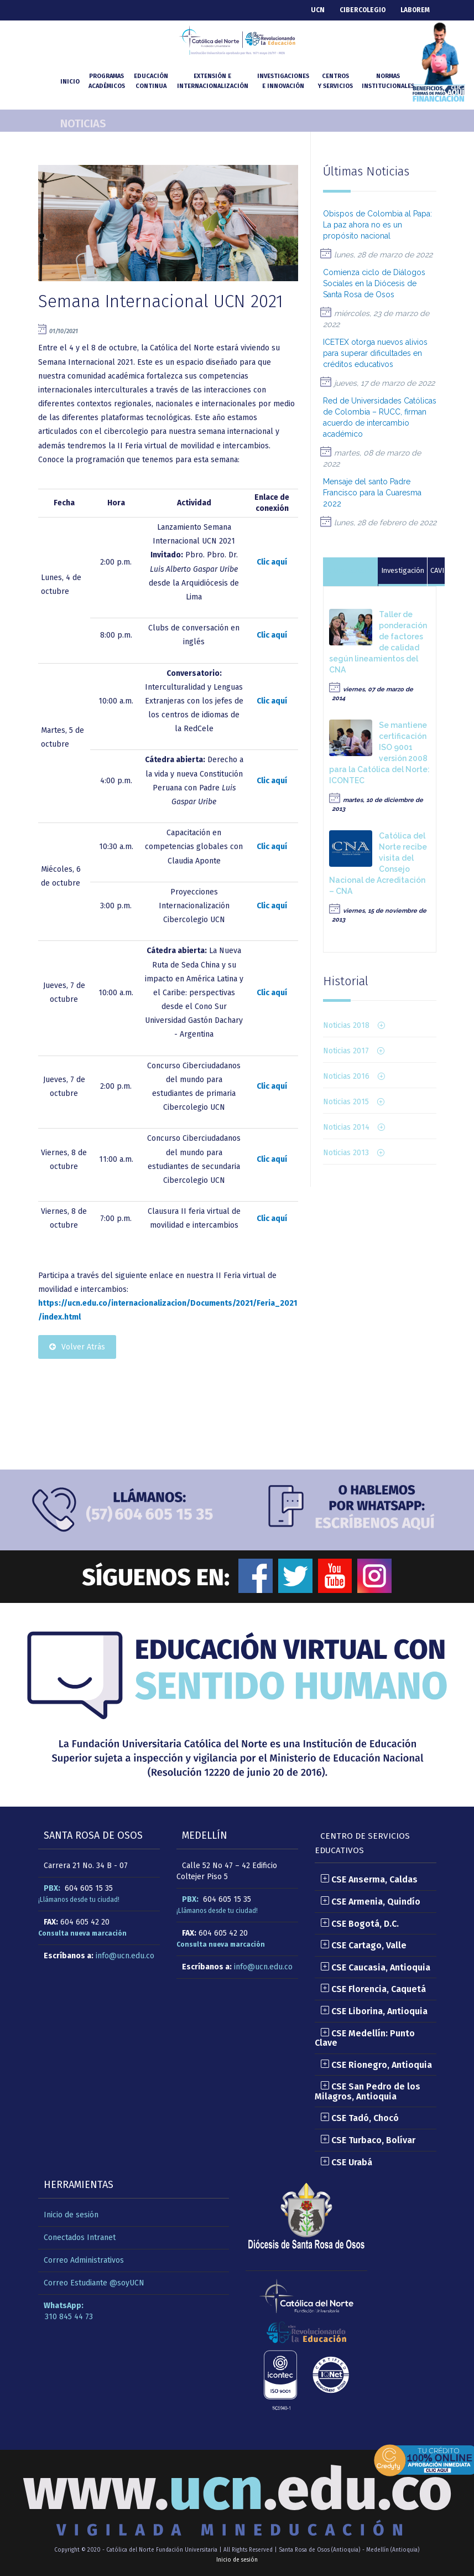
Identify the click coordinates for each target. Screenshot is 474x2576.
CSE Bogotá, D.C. (359, 1923)
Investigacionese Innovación (283, 81)
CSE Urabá (346, 2162)
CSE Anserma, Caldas (369, 1879)
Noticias (83, 123)
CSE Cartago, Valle (363, 1945)
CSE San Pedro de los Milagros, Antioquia (367, 2091)
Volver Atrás (77, 1347)
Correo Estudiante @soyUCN (94, 2283)
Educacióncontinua (151, 81)
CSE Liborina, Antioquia (374, 2011)
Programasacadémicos (106, 81)
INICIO (70, 81)
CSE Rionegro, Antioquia (376, 2065)
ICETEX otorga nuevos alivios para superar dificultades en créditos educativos (375, 353)
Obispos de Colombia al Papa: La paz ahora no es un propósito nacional (377, 224)
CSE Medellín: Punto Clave (365, 2038)
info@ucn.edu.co (125, 1956)
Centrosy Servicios (335, 81)
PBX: (52, 1888)
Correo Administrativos (84, 2260)
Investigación (402, 570)
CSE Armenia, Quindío (370, 1901)
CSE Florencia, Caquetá (373, 1989)
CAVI (437, 570)
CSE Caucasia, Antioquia (375, 1967)
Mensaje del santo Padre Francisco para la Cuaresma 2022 (372, 492)
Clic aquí (272, 562)
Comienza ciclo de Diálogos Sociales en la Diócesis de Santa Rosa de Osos (374, 283)
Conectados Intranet (80, 2237)
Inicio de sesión (71, 2215)
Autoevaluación (350, 570)
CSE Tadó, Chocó (359, 2118)
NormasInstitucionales (388, 81)
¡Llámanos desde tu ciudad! (78, 1899)
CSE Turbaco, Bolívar (367, 2140)
